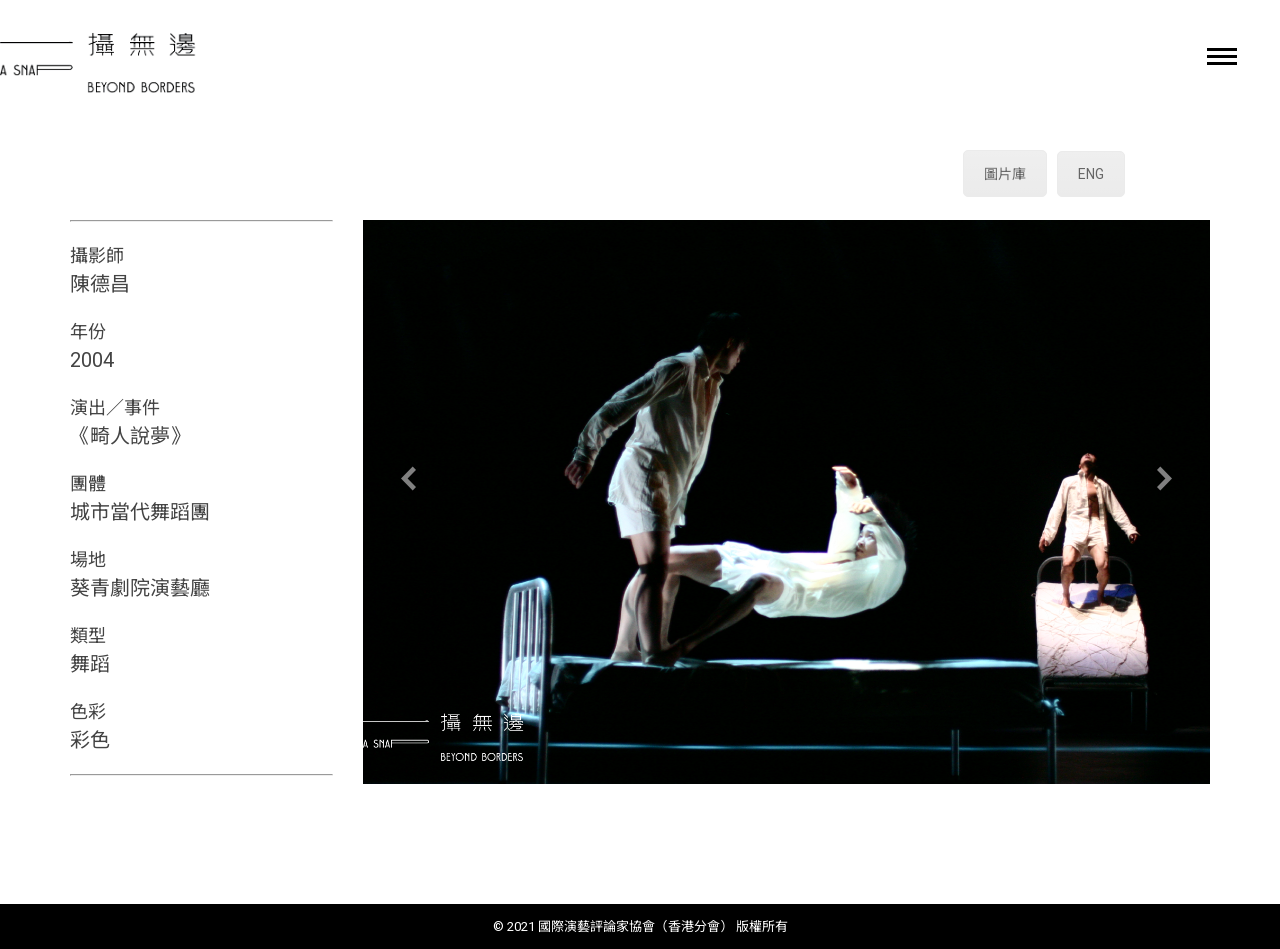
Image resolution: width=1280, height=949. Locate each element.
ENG (1091, 174)
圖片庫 (1005, 174)
